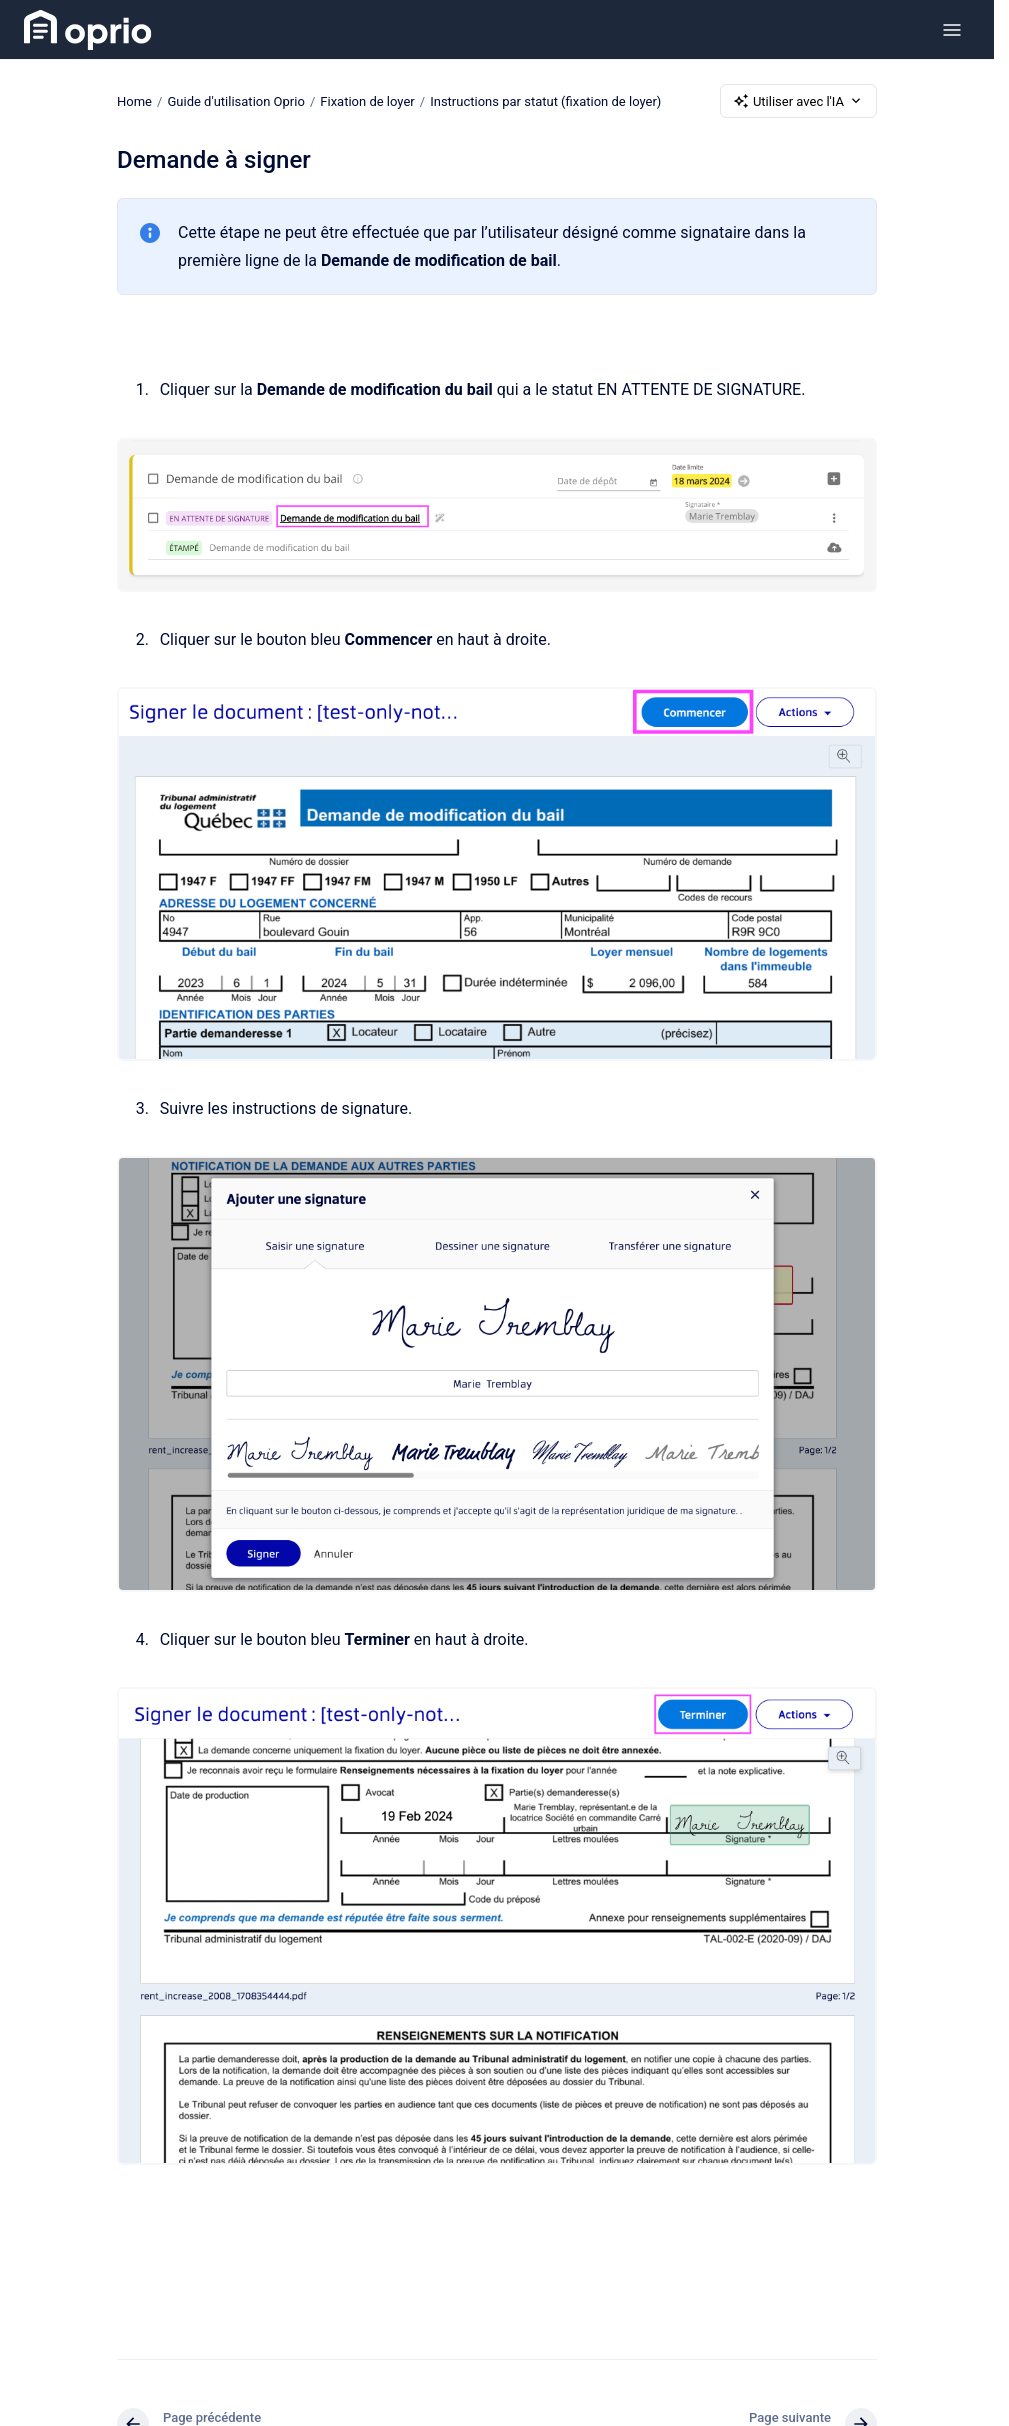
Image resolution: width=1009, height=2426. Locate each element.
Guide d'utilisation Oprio (235, 100)
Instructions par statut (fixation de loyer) (545, 100)
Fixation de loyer (367, 100)
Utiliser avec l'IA (798, 101)
